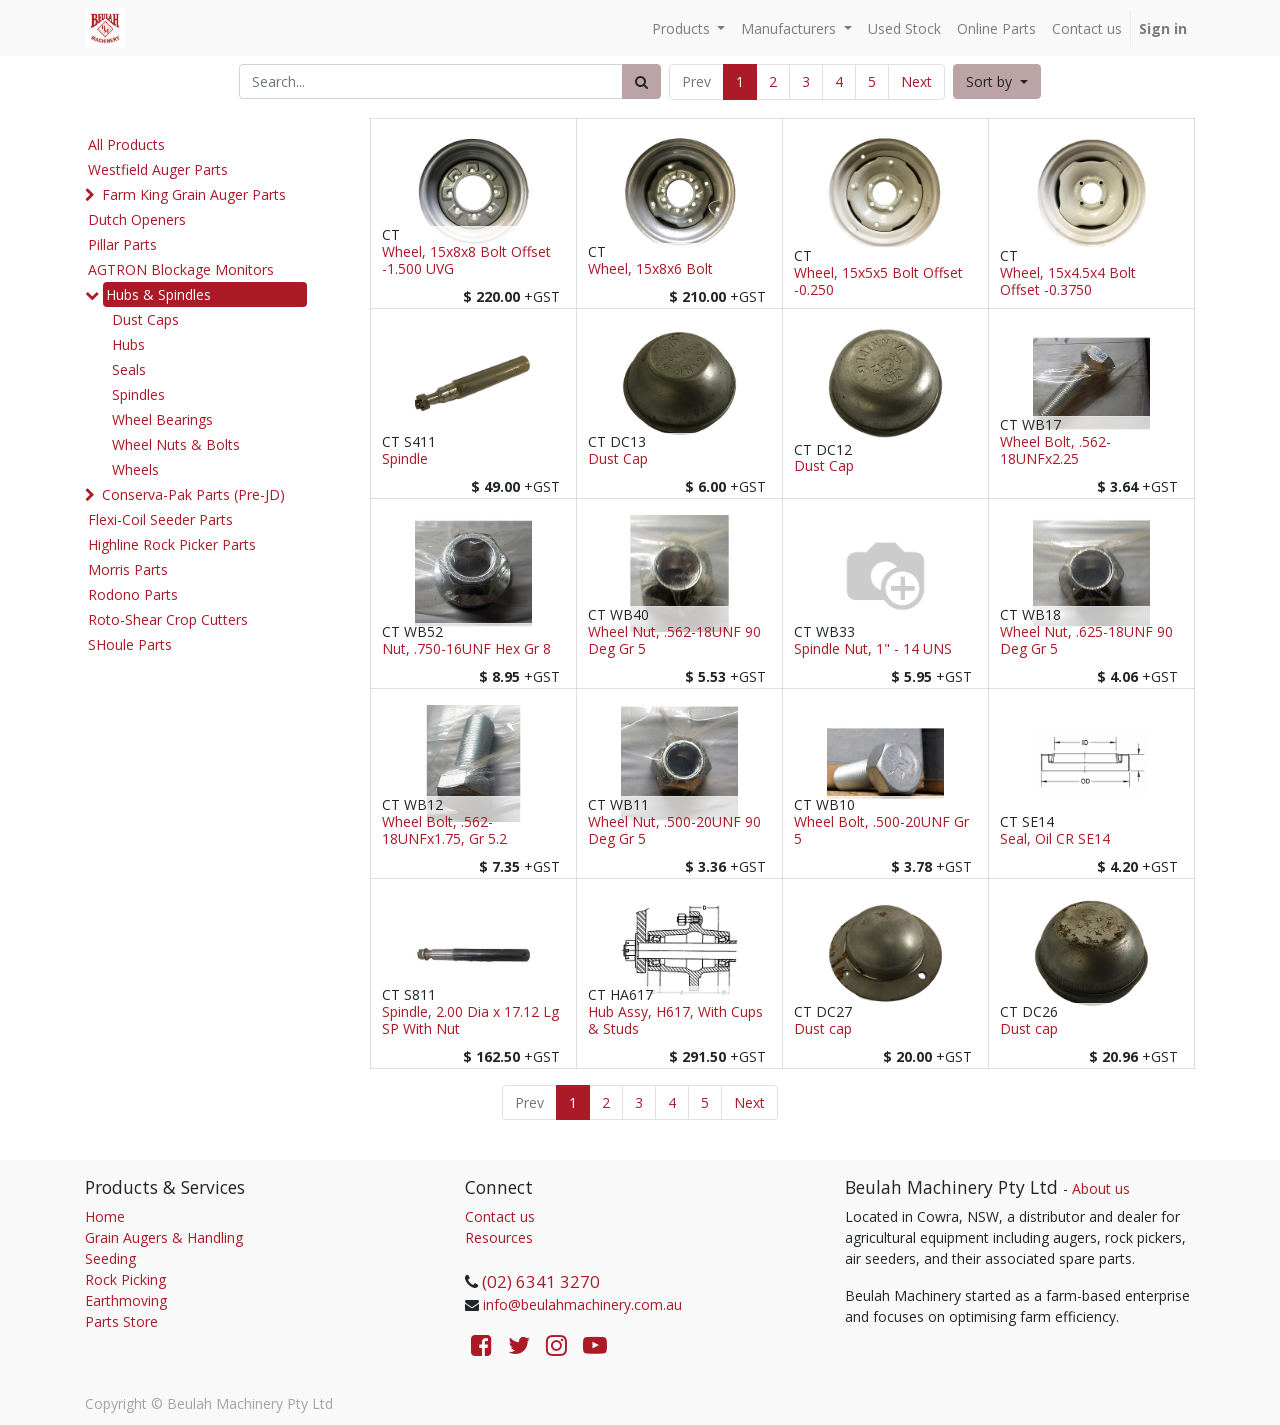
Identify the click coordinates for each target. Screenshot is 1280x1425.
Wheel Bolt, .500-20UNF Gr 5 (881, 831)
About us (1101, 1188)
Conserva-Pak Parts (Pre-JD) (193, 494)
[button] (997, 81)
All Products (126, 144)
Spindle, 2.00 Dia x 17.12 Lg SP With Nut (470, 1021)
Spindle (405, 459)
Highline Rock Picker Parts (172, 544)
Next (916, 81)
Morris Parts (128, 569)
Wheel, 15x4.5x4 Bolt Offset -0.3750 (1068, 282)
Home (105, 1216)
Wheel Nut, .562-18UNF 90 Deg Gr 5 (674, 641)
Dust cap (823, 1029)
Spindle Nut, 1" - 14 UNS (873, 649)
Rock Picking (125, 1279)
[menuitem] (904, 28)
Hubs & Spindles (158, 294)
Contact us (500, 1216)
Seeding (110, 1258)
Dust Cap (618, 459)
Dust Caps (145, 319)
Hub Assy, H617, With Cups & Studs (675, 1021)
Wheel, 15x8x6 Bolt (650, 269)
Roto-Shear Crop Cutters (168, 619)
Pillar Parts (122, 244)
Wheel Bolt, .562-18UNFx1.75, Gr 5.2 (444, 831)
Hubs (128, 344)
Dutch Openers (137, 219)
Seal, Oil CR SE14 (1055, 839)
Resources (499, 1237)
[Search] (641, 81)
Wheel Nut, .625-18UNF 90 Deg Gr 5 (1086, 641)
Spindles (138, 394)
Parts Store (121, 1321)
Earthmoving (126, 1300)
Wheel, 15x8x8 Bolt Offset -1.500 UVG (466, 261)
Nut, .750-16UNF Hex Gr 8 (466, 649)
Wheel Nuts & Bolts (176, 444)
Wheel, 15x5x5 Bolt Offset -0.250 (878, 282)
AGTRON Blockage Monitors (181, 269)
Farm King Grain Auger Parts (194, 194)
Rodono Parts (133, 594)
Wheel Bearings (162, 419)
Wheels (135, 469)
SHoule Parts (130, 644)
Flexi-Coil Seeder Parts (160, 519)
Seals (129, 369)
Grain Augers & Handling (164, 1237)
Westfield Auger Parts (158, 169)
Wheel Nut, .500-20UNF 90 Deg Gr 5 (674, 831)
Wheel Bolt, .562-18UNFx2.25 (1055, 451)
